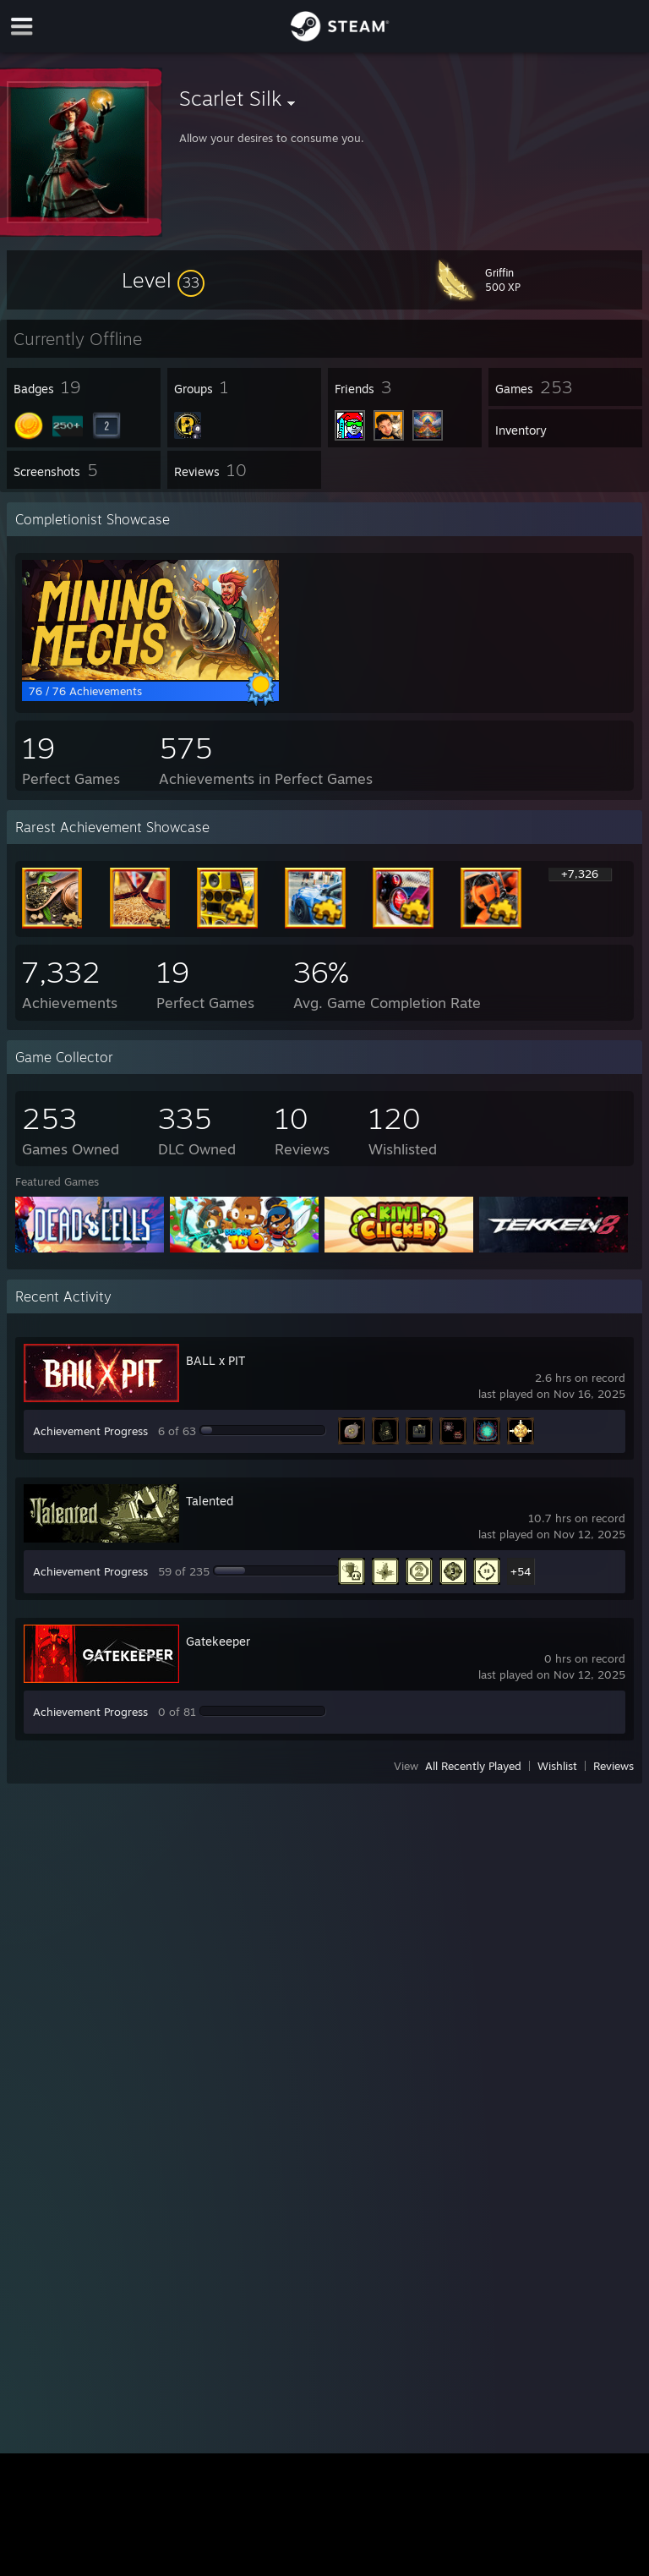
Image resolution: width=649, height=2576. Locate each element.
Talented (209, 1501)
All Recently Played (473, 1766)
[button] (163, 280)
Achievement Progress (90, 1431)
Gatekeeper (218, 1641)
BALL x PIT (215, 1360)
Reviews (613, 1766)
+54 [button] (520, 1571)
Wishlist (557, 1766)
